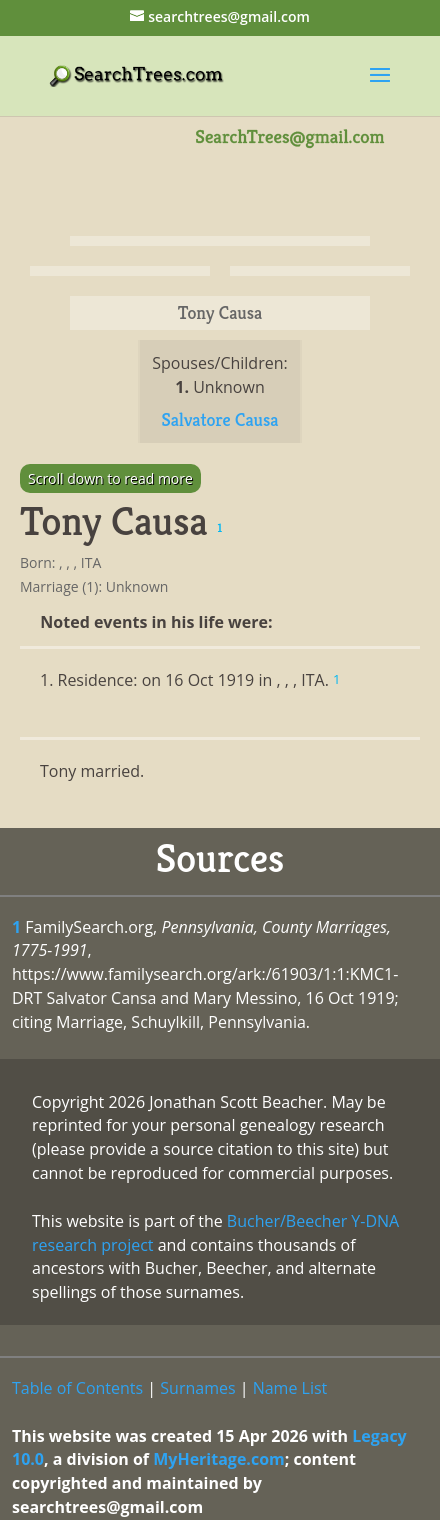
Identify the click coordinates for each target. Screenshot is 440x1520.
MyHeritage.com (219, 1459)
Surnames (197, 1388)
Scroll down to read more (110, 478)
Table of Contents (77, 1388)
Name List (290, 1388)
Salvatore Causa (219, 419)
